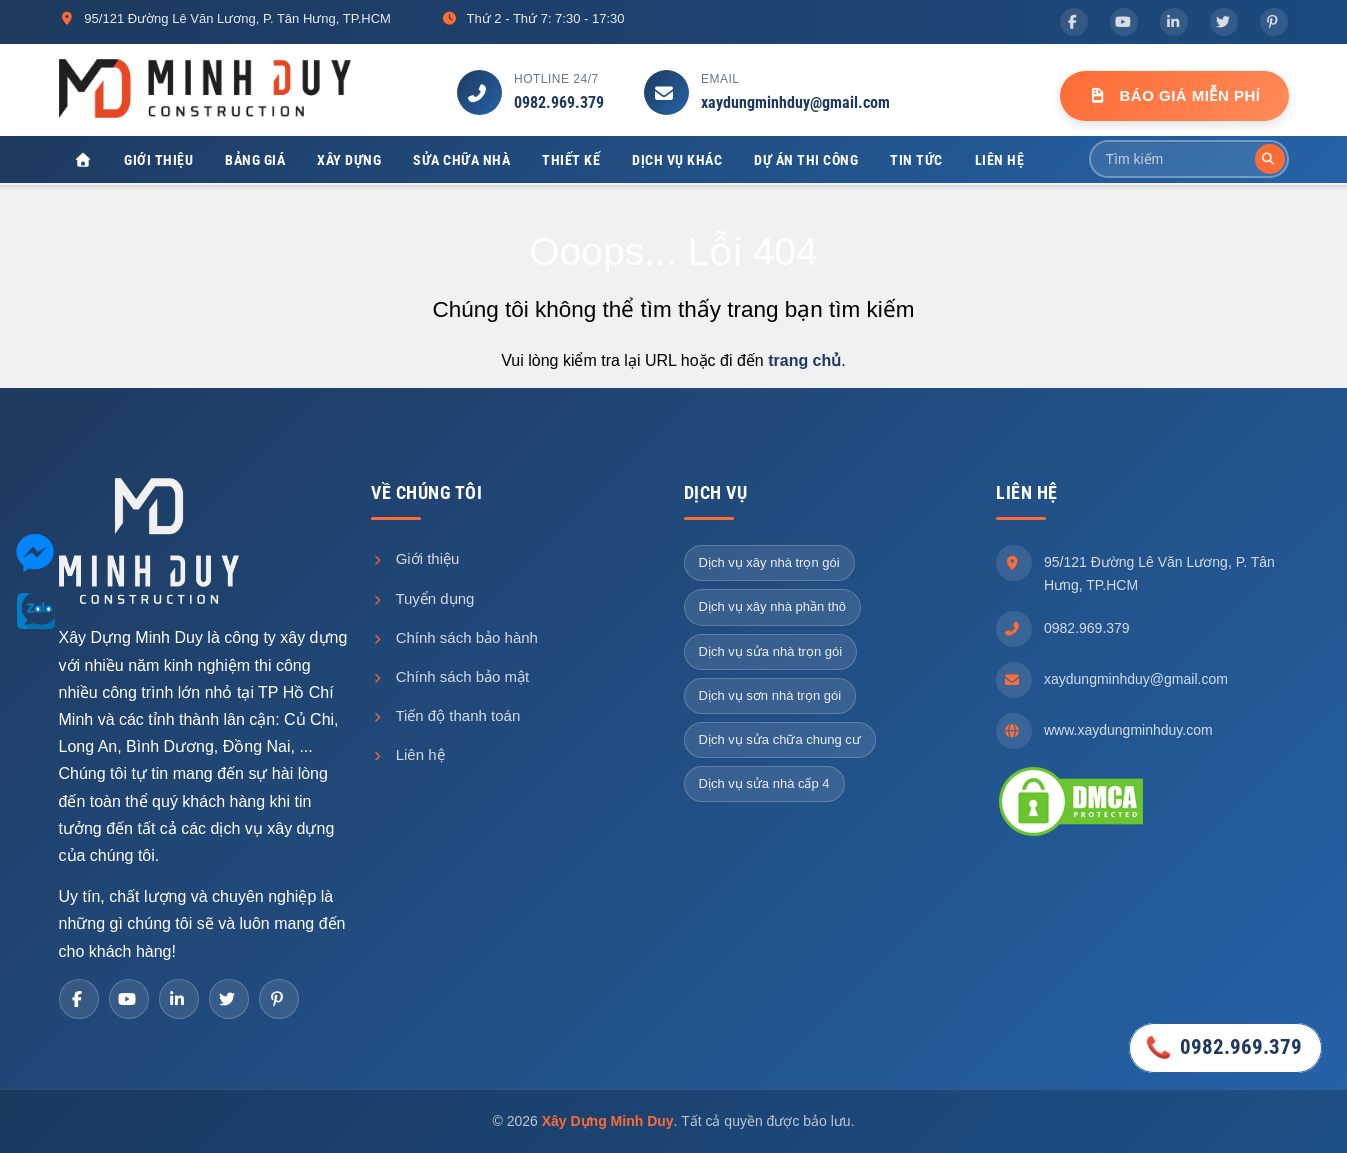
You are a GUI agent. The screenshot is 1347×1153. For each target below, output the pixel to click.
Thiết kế (571, 160)
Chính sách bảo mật (450, 676)
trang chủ (804, 360)
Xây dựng (349, 160)
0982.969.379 (559, 102)
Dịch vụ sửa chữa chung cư (780, 739)
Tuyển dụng (422, 598)
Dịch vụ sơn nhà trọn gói (770, 695)
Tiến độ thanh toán (445, 715)
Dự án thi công (806, 160)
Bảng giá (255, 160)
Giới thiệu (158, 160)
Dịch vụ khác (677, 160)
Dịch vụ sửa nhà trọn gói (771, 651)
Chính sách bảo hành (454, 637)
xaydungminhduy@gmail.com (795, 102)
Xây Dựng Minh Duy (608, 1121)
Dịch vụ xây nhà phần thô (772, 606)
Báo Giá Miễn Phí (1174, 95)
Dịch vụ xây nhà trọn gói (769, 562)
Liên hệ (1000, 160)
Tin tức (916, 160)
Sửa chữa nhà (461, 160)
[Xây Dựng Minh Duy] (84, 160)
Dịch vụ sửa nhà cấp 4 (764, 783)
